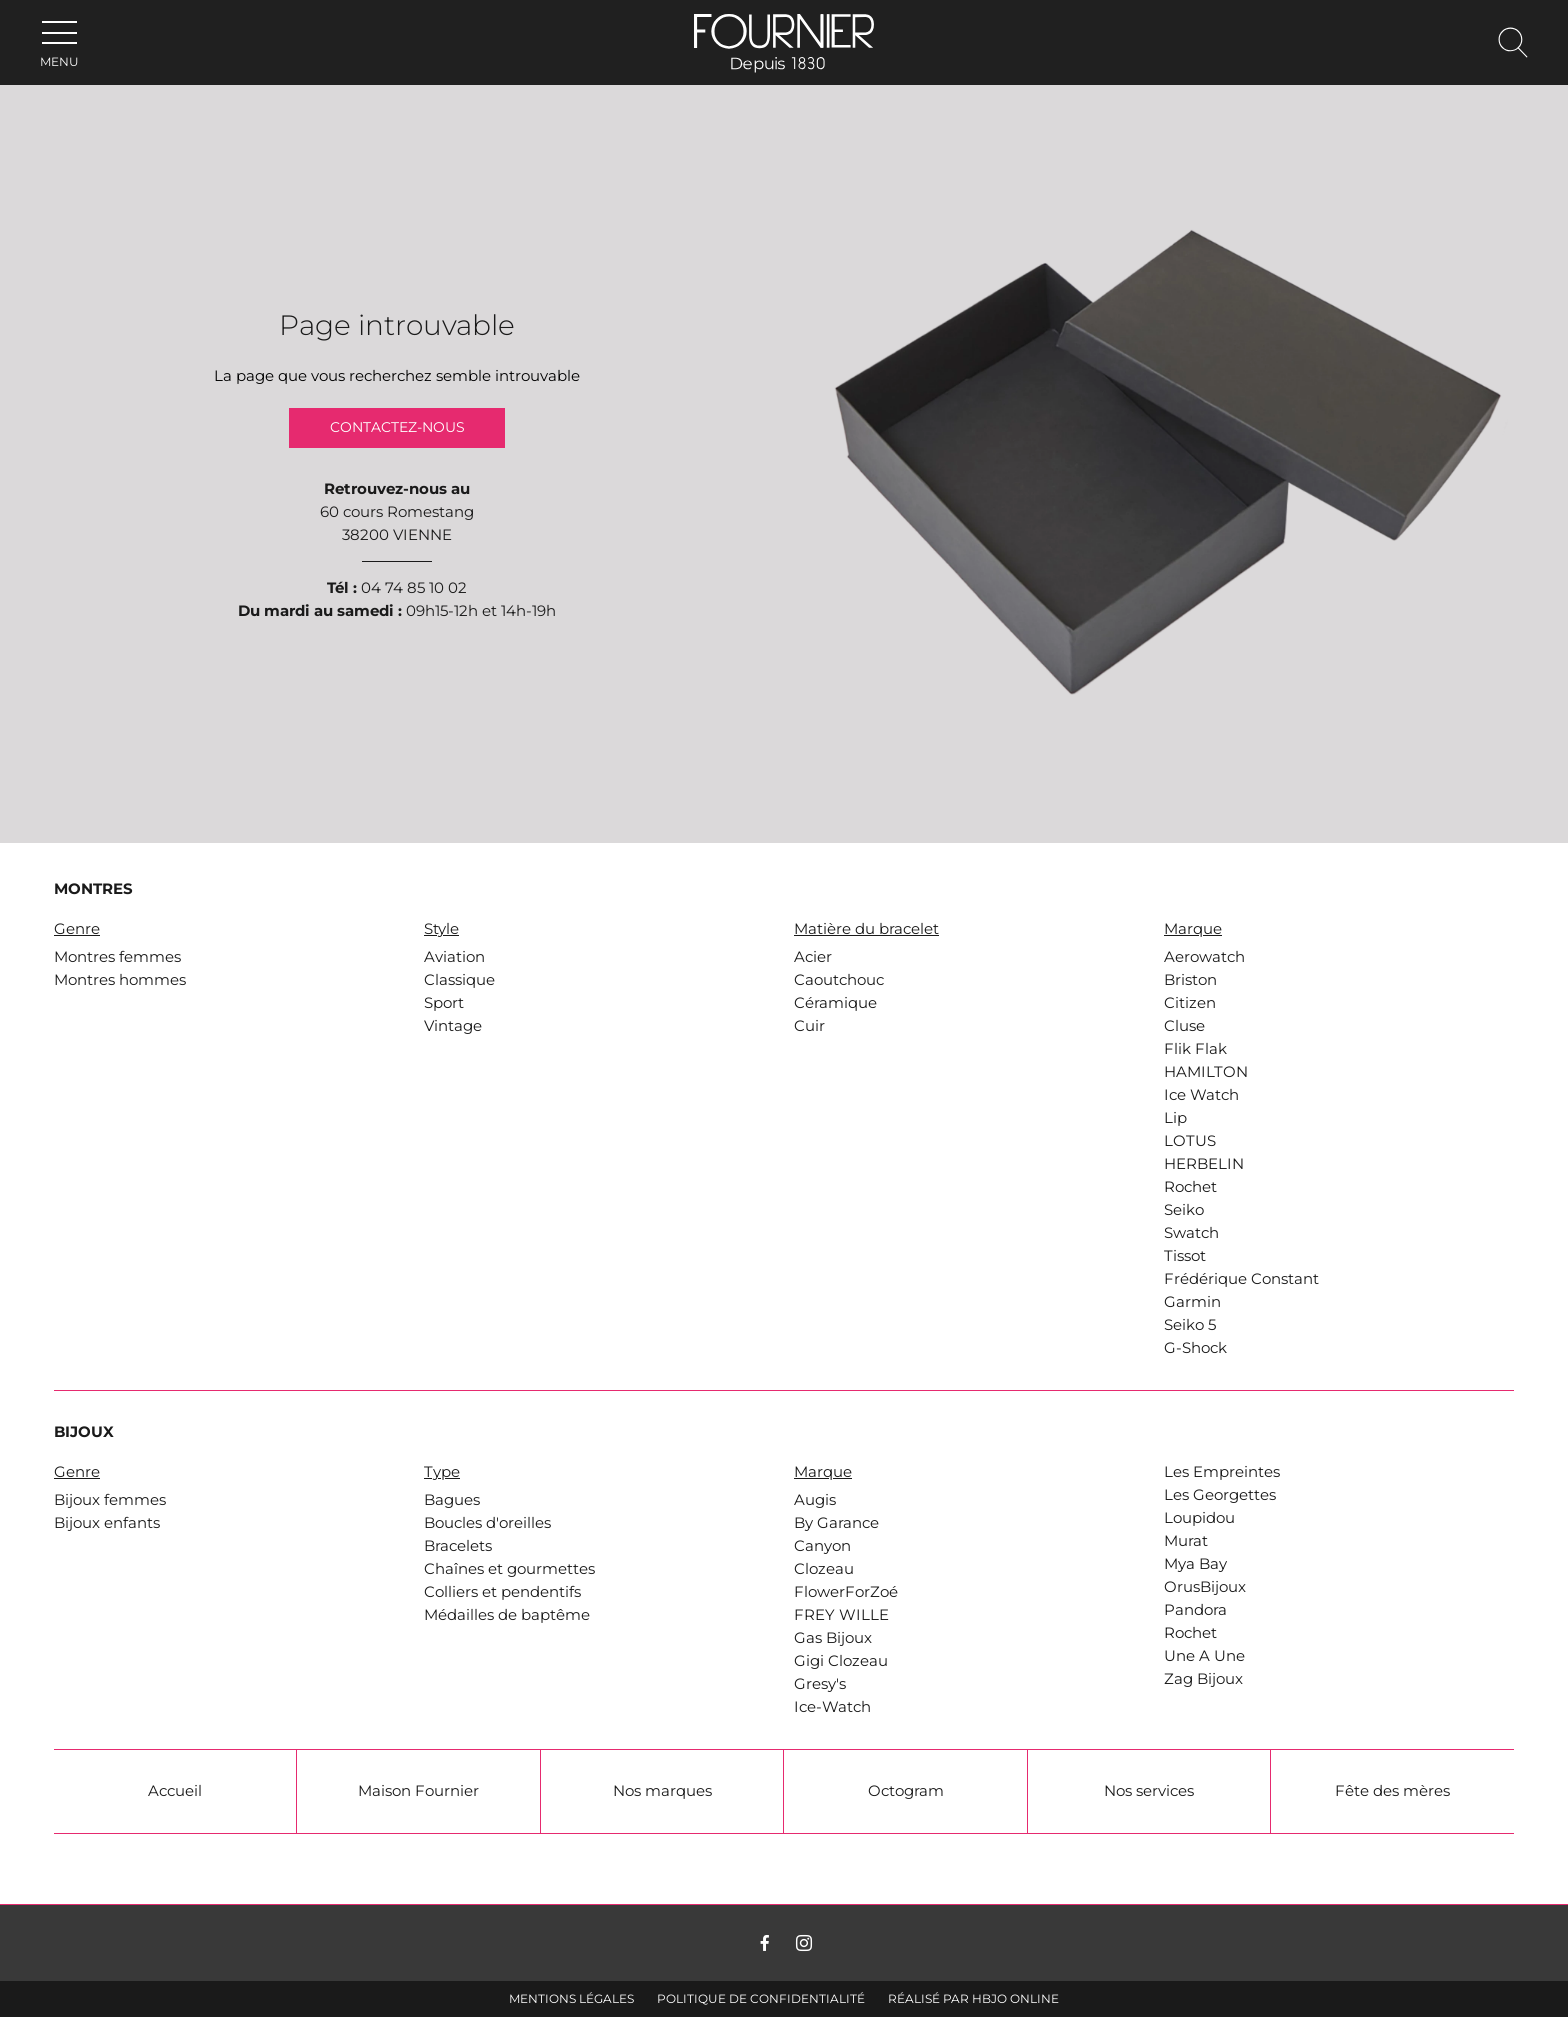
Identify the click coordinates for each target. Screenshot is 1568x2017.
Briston (1190, 980)
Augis (815, 1500)
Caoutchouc (839, 980)
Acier (813, 957)
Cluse (1184, 1026)
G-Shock (1195, 1348)
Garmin (1192, 1302)
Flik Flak (1195, 1049)
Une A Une (1204, 1656)
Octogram (906, 1791)
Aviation (454, 957)
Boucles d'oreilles (487, 1523)
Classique (459, 980)
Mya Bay (1195, 1564)
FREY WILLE (841, 1615)
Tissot (1185, 1256)
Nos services (1149, 1791)
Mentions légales (571, 1998)
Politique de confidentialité (761, 1998)
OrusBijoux (1205, 1587)
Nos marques (662, 1791)
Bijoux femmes (110, 1500)
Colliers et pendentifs (502, 1592)
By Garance (836, 1523)
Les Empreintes (1222, 1472)
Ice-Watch (832, 1707)
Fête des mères (1392, 1791)
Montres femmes (117, 957)
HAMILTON (1206, 1072)
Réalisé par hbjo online (973, 1998)
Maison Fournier (418, 1791)
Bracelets (458, 1546)
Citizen (1190, 1003)
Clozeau (824, 1569)
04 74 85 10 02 (414, 588)
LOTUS (1190, 1141)
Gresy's (820, 1684)
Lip (1175, 1118)
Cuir (809, 1026)
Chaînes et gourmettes (509, 1569)
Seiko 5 (1190, 1325)
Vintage (453, 1026)
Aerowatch (1204, 957)
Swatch (1191, 1233)
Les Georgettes (1220, 1495)
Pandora (1195, 1610)
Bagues (452, 1500)
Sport (444, 1003)
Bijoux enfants (107, 1523)
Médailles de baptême (507, 1615)
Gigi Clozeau (841, 1661)
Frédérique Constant (1241, 1279)
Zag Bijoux (1203, 1679)
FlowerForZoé (846, 1592)
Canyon (822, 1546)
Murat (1186, 1541)
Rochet (1190, 1187)
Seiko (1184, 1210)
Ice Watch (1201, 1095)
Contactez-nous (397, 428)
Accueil (175, 1791)
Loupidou (1199, 1518)
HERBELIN (1204, 1164)
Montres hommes (120, 980)
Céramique (835, 1003)
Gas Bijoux (833, 1638)
